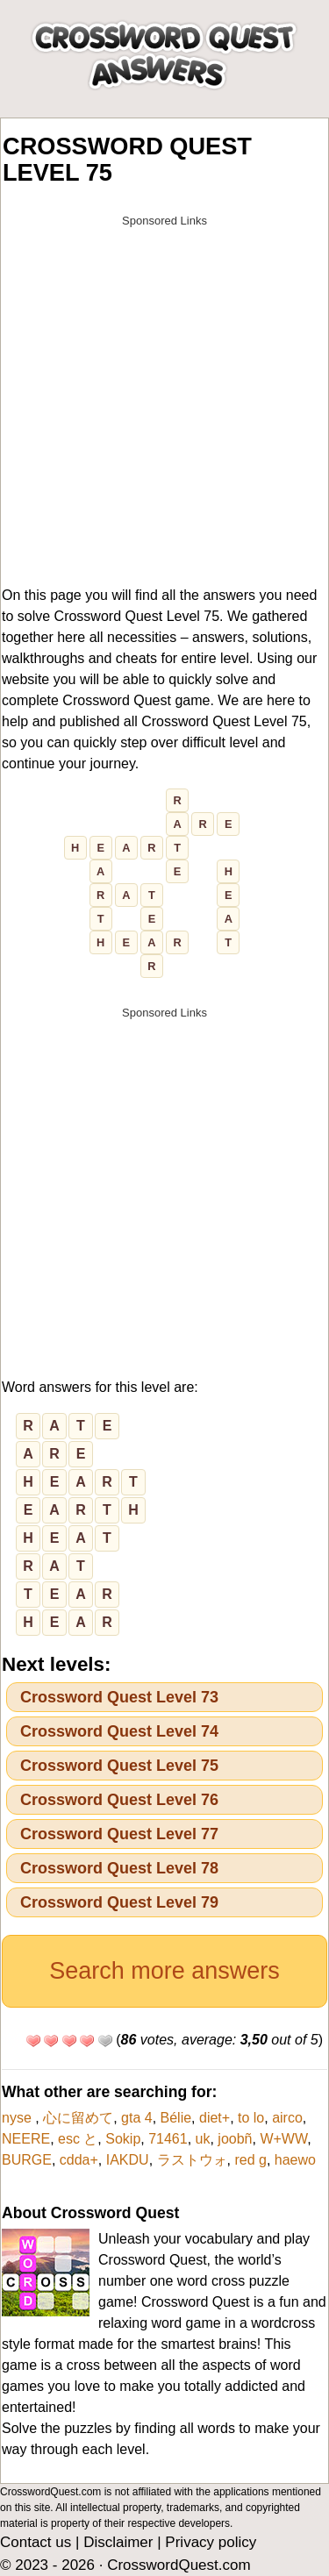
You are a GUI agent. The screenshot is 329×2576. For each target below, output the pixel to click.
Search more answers (164, 1971)
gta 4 (137, 2117)
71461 (168, 2138)
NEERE (26, 2138)
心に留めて (78, 2117)
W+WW (283, 2138)
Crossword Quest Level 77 (119, 1834)
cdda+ (79, 2159)
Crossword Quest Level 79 (119, 1902)
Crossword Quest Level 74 (119, 1731)
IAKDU (127, 2159)
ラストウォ (192, 2159)
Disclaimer (118, 2542)
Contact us (35, 2542)
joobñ (235, 2138)
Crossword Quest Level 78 (119, 1868)
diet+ (214, 2117)
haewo (295, 2159)
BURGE (27, 2159)
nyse (18, 2117)
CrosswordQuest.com (178, 2565)
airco (287, 2117)
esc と (77, 2138)
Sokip (122, 2138)
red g (250, 2159)
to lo (251, 2117)
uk (203, 2138)
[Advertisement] (164, 400)
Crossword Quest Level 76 (119, 1800)
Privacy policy (210, 2542)
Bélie (176, 2117)
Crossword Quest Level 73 (119, 1697)
